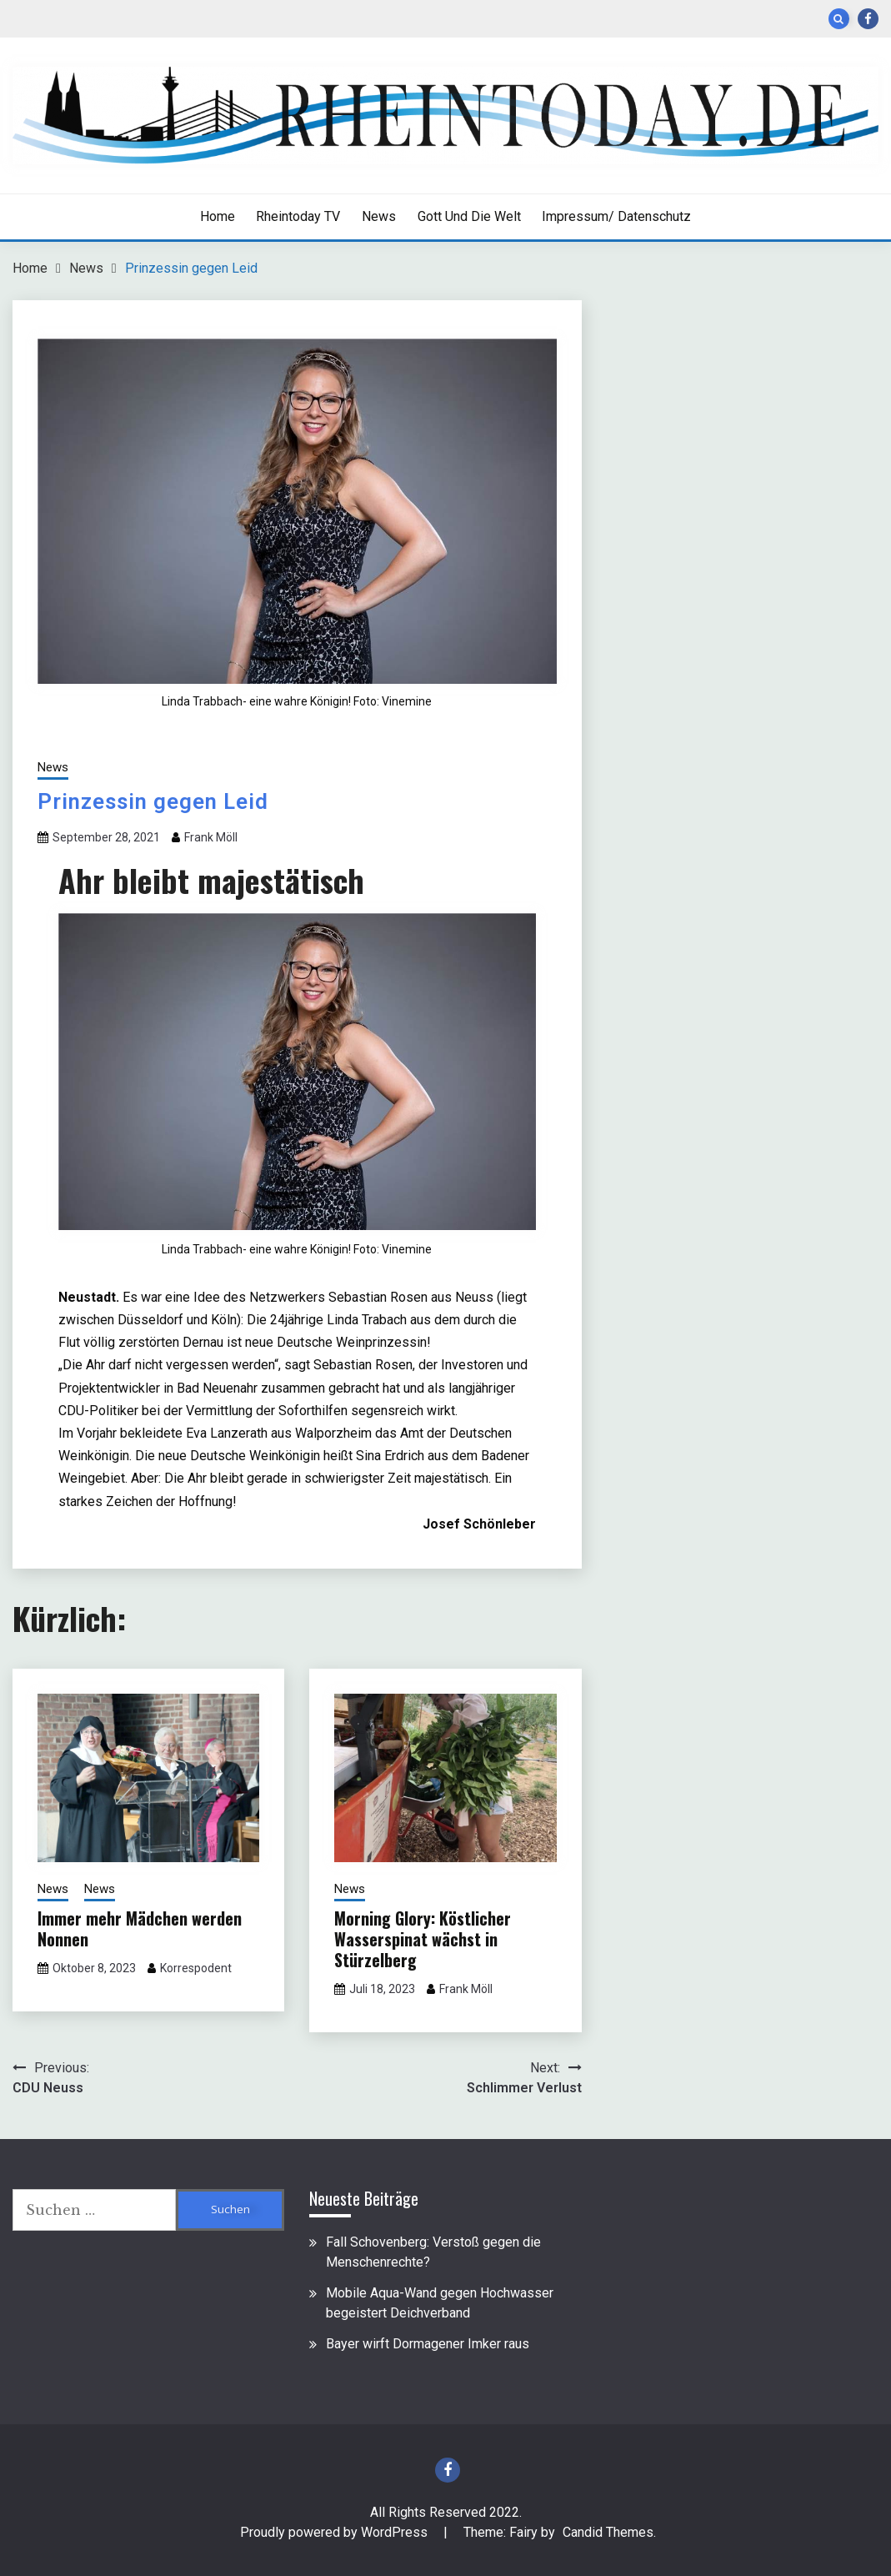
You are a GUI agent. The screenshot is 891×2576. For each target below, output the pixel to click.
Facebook (868, 18)
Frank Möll (211, 837)
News (379, 216)
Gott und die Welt (469, 216)
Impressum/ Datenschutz (616, 216)
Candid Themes (608, 2532)
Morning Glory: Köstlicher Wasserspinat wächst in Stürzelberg (422, 1939)
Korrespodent (196, 1968)
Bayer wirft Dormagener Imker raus (427, 2344)
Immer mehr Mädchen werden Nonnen (140, 1928)
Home (217, 216)
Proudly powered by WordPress (335, 2532)
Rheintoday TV (298, 216)
